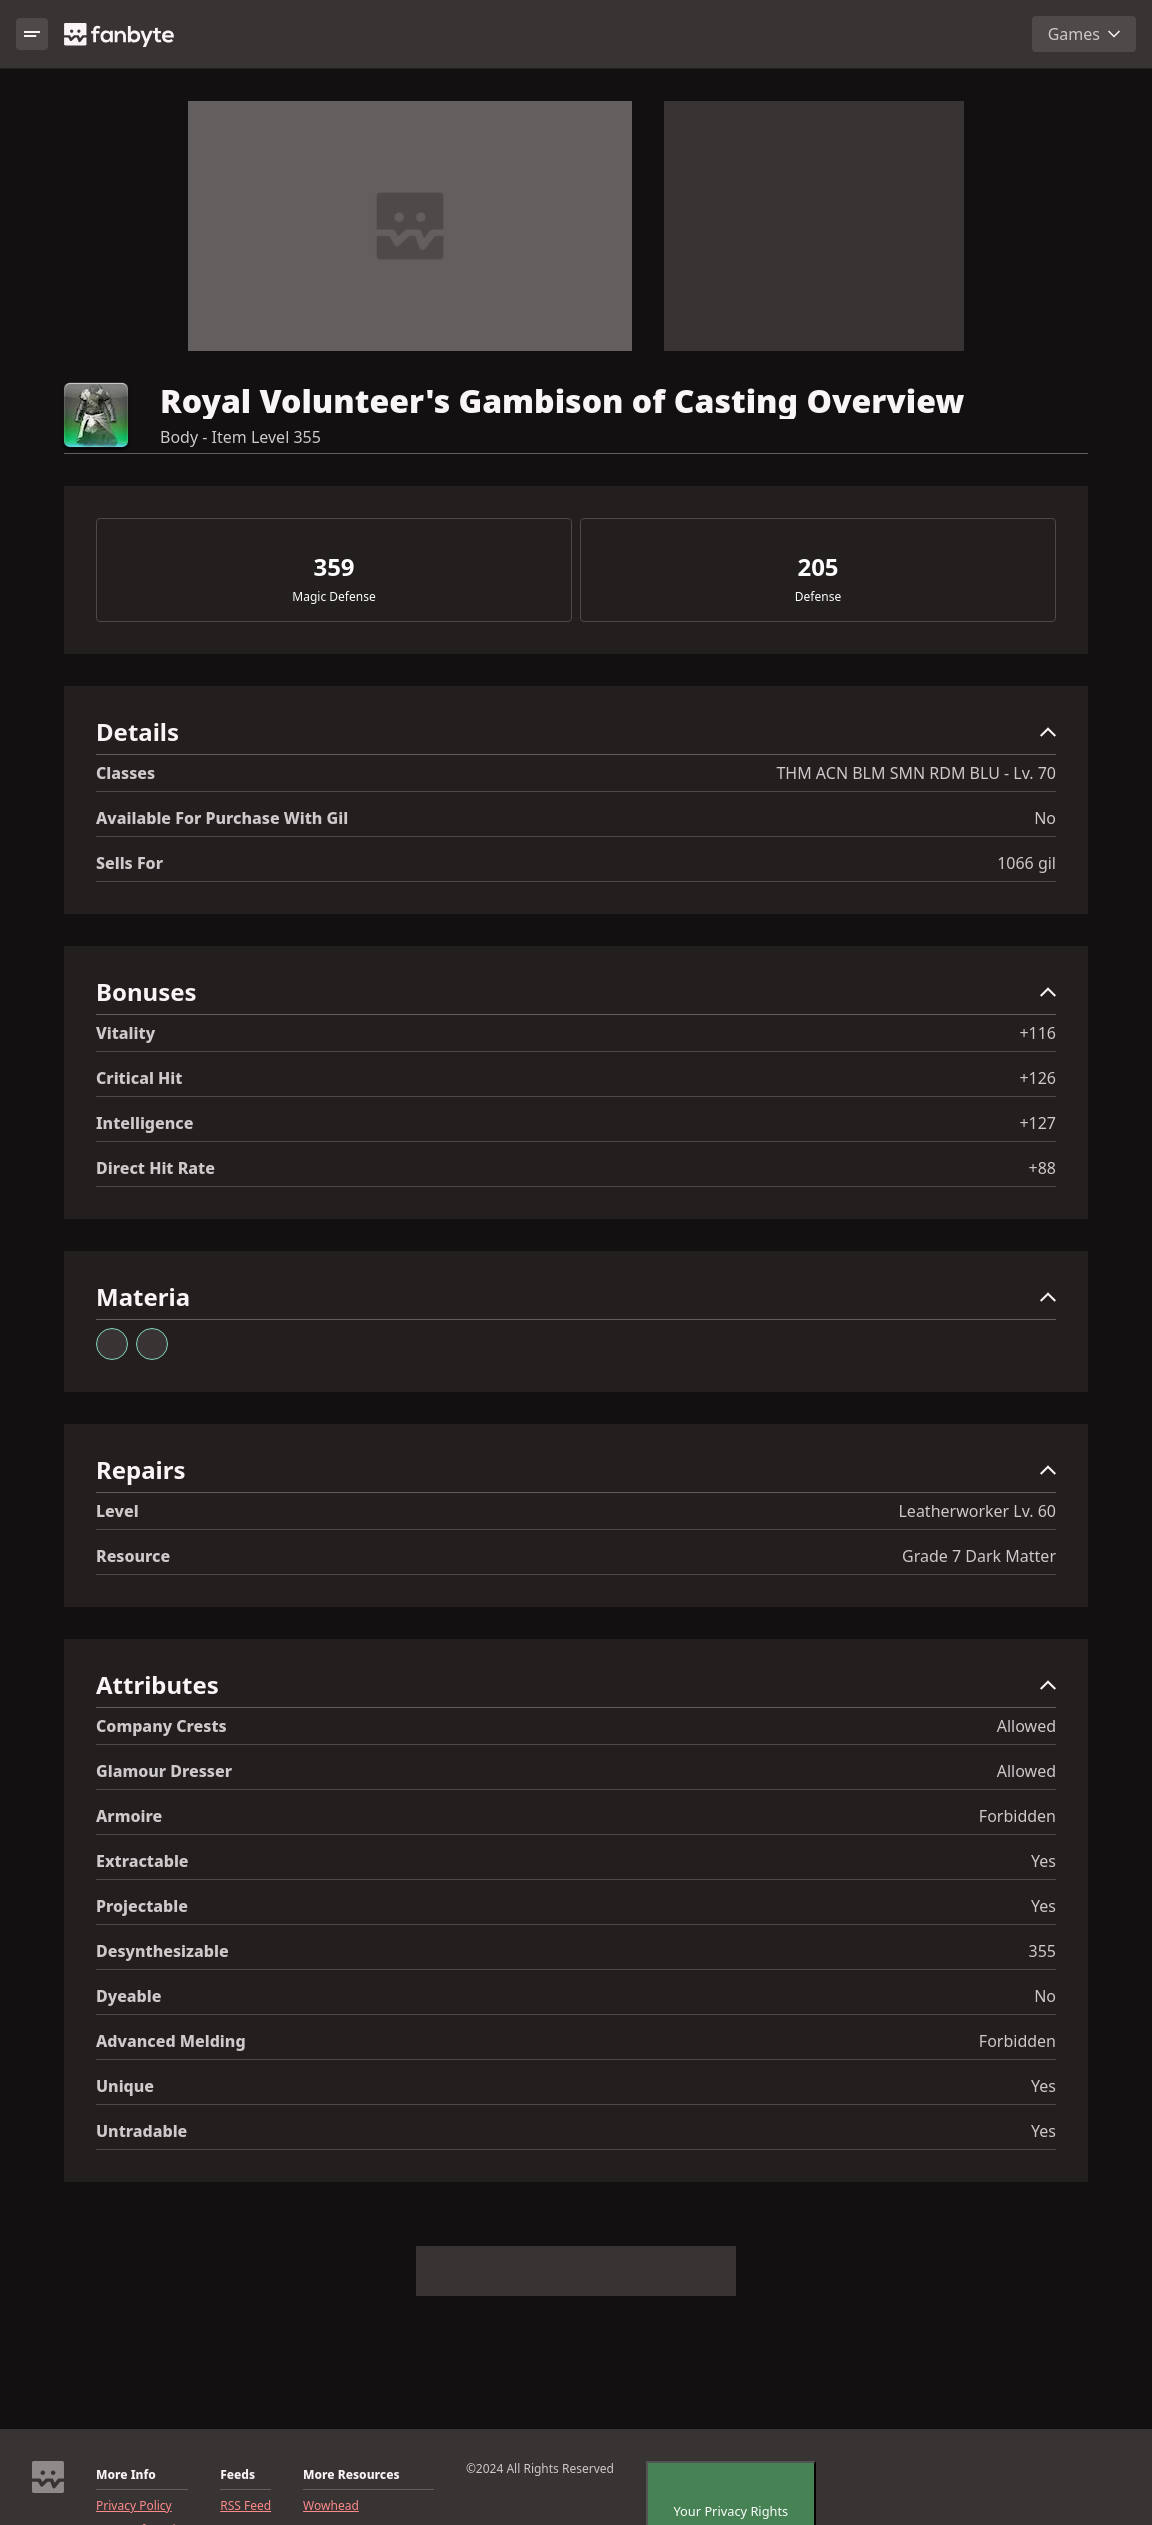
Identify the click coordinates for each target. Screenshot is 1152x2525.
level (117, 1511)
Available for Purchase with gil (222, 818)
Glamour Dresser (164, 1771)
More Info (126, 2475)
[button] (576, 736)
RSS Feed (245, 2506)
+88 (1042, 1168)
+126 (1037, 1078)
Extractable (142, 1861)
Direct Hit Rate (155, 1168)
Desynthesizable (162, 1951)
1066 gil (1026, 863)
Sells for (129, 863)
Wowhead (331, 2506)
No (1045, 818)
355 (1042, 1951)
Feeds (237, 2475)
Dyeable (128, 1996)
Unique (125, 2086)
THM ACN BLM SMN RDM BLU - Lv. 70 (916, 773)
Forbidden (1017, 1816)
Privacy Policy (134, 2506)
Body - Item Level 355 (240, 437)
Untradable (141, 2131)
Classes (125, 773)
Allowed (1026, 1726)
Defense (818, 597)
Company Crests (161, 1726)
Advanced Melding (171, 2041)
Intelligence (144, 1123)
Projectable (142, 1906)
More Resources (351, 2475)
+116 (1037, 1033)
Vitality (125, 1033)
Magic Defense (333, 597)
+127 (1037, 1123)
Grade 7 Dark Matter (979, 1556)
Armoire (129, 1816)
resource (133, 1556)
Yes (1043, 1861)
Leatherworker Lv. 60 (977, 1511)
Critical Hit (139, 1078)
